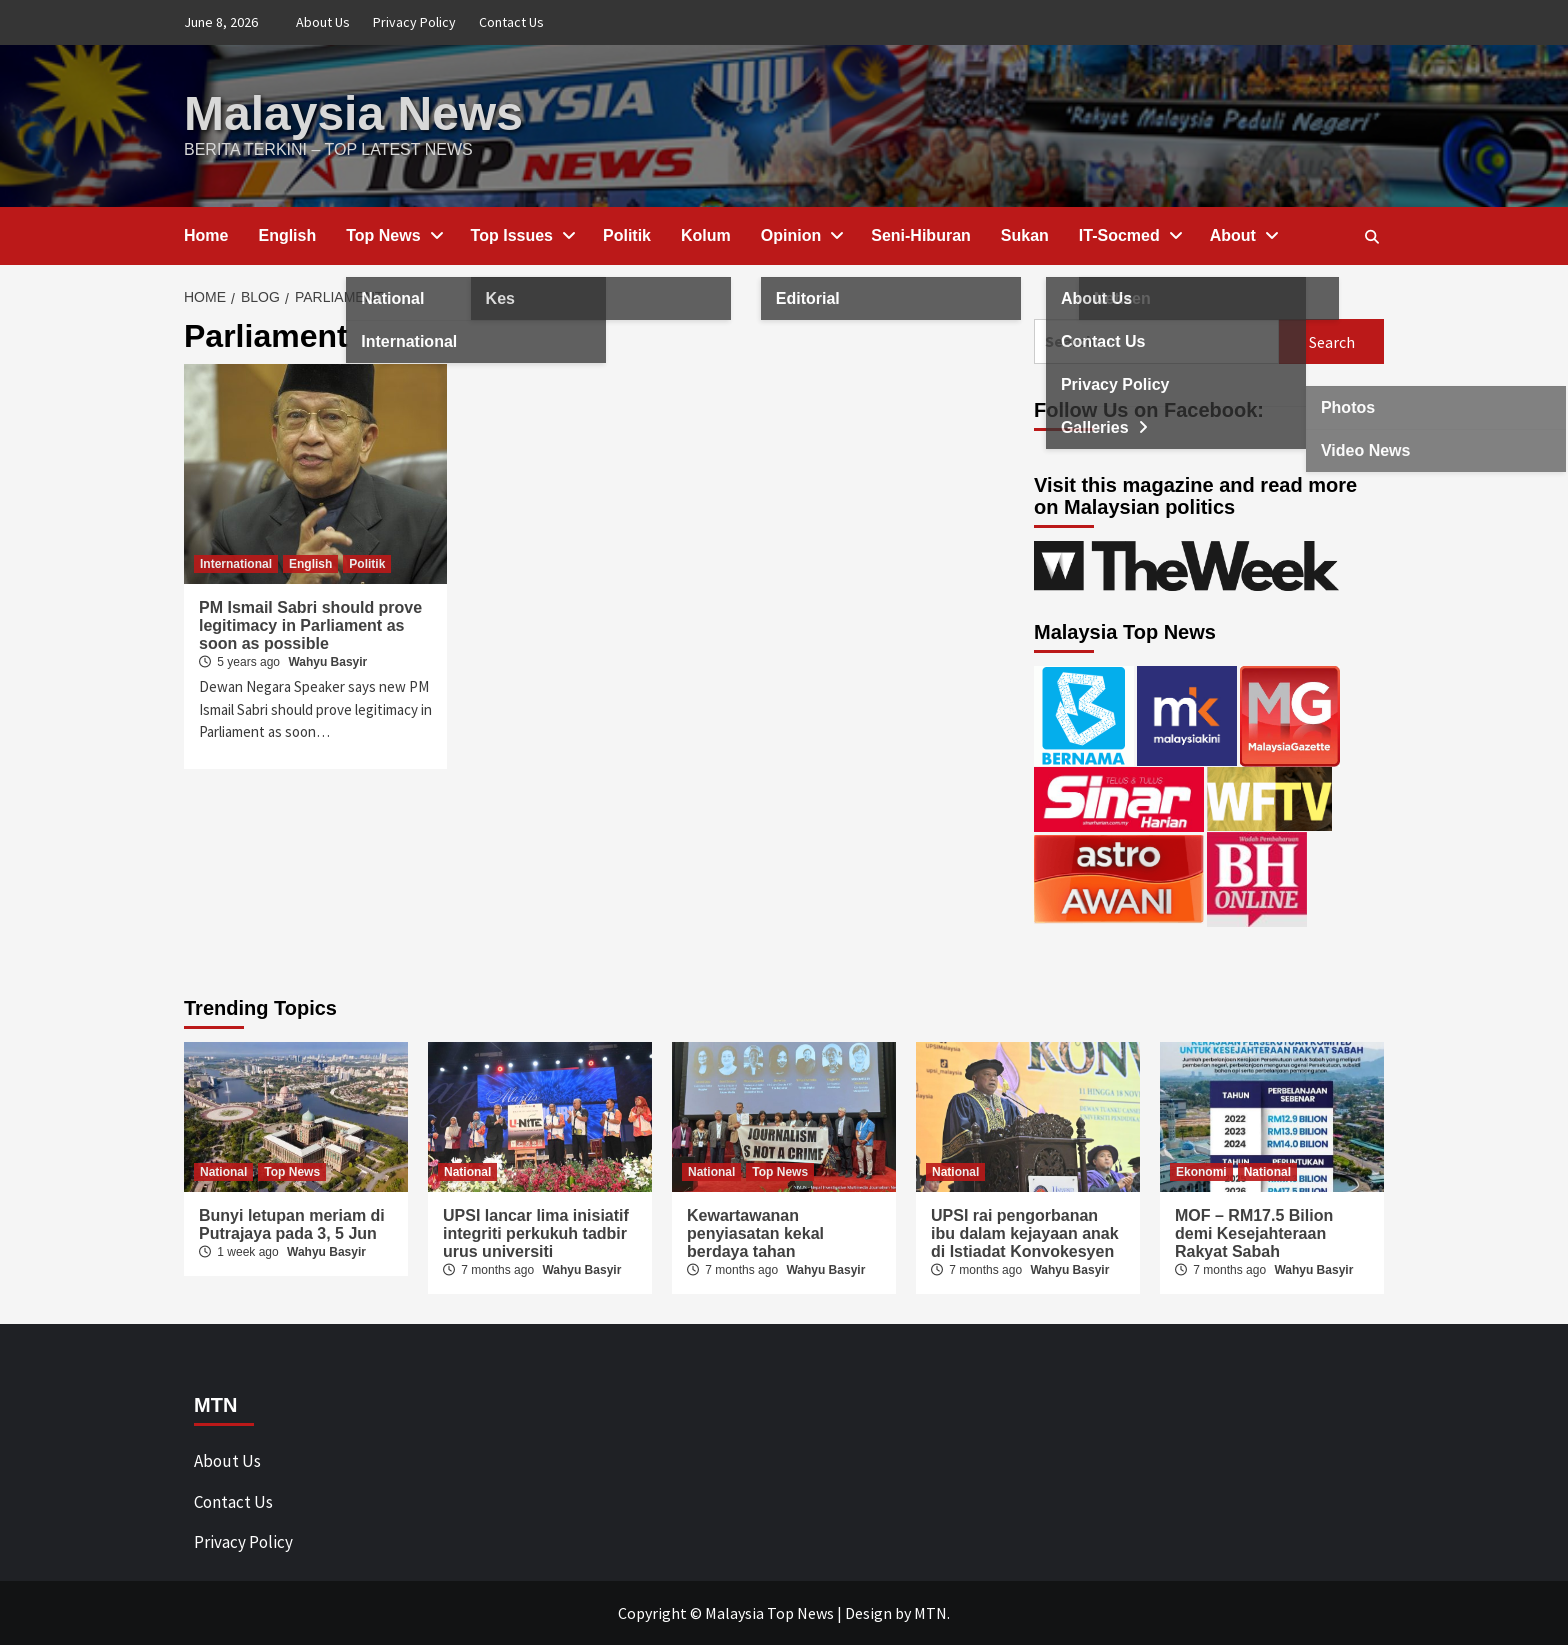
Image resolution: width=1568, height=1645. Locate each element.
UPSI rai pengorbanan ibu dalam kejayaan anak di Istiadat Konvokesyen (1025, 1233)
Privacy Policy (414, 22)
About (1243, 235)
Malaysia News (353, 113)
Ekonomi (1201, 1172)
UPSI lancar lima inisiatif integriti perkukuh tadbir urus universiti (536, 1233)
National (223, 1172)
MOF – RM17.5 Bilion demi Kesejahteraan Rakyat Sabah (1254, 1233)
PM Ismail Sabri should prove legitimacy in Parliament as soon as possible (310, 625)
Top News (393, 235)
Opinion (801, 235)
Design (868, 1613)
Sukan (1025, 235)
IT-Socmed (1129, 235)
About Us (323, 22)
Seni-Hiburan (921, 235)
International (236, 564)
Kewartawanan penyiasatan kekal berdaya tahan (755, 1233)
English (287, 235)
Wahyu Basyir (327, 662)
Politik (627, 235)
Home (206, 235)
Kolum (706, 235)
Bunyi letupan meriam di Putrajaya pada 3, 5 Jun (292, 1224)
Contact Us (511, 22)
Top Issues (522, 235)
